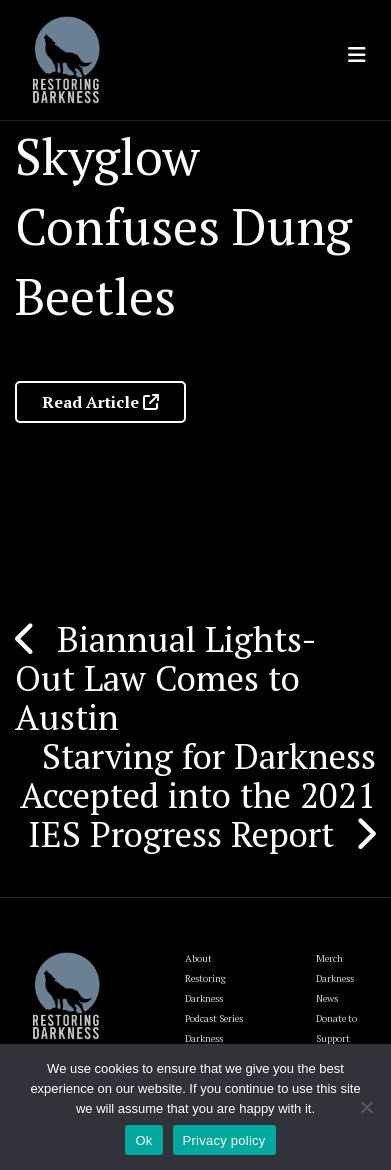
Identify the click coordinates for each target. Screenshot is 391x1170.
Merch (329, 958)
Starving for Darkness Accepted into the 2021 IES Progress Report (198, 795)
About (198, 958)
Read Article (100, 402)
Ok (143, 1140)
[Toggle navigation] (357, 55)
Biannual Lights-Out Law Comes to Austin (166, 678)
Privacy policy (224, 1140)
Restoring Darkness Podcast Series (214, 998)
